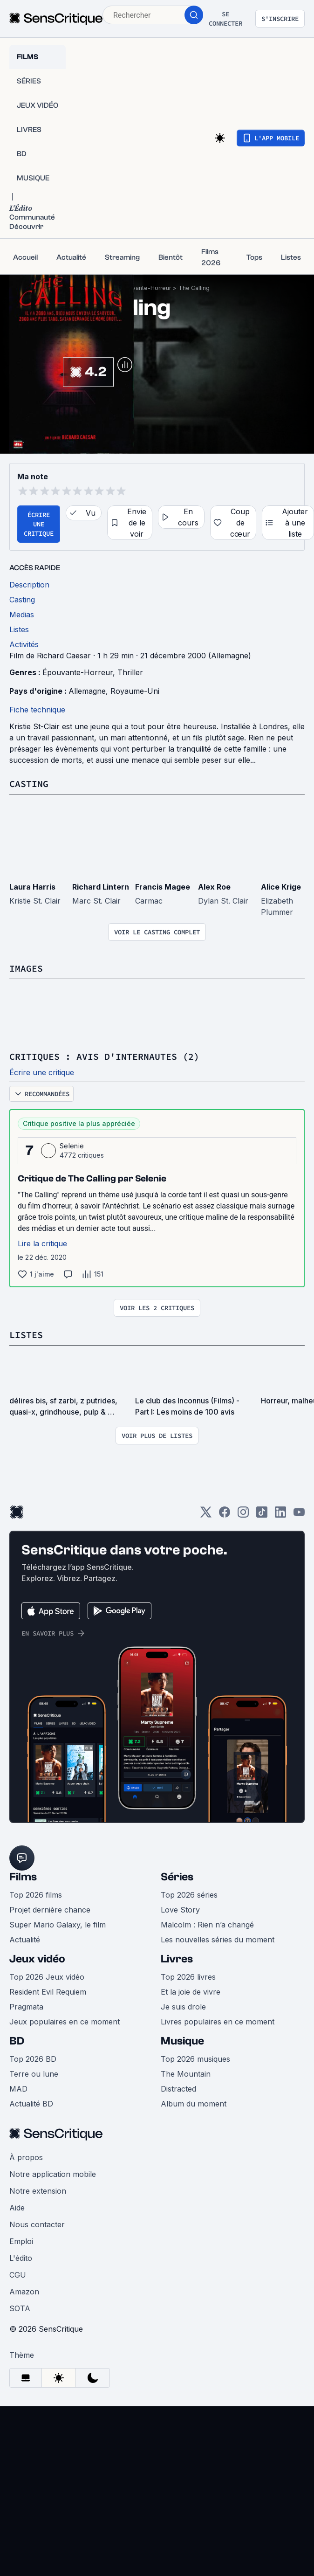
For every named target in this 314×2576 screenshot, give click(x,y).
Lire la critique (42, 1243)
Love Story (180, 1909)
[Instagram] (243, 1515)
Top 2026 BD (32, 2059)
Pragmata (26, 2006)
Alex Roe (214, 886)
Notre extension (37, 2191)
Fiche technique (37, 709)
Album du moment (193, 2103)
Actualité (24, 1939)
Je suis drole (183, 2006)
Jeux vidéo (37, 1959)
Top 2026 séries (189, 1894)
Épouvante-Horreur (144, 287)
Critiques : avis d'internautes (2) (104, 1056)
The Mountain (186, 2074)
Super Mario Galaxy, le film (57, 1924)
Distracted (178, 2088)
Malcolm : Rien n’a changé (207, 1924)
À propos (26, 2157)
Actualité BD (31, 2103)
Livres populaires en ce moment (217, 2021)
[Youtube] (299, 1515)
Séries (177, 1877)
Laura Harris (32, 886)
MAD (18, 2088)
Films (23, 1877)
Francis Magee (162, 886)
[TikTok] (261, 1515)
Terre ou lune (33, 2074)
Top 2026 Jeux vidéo (46, 1977)
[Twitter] (206, 1515)
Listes (26, 1334)
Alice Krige (281, 886)
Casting (28, 783)
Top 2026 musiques (195, 2059)
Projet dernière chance (49, 1909)
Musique (182, 2041)
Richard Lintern (100, 886)
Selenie (72, 1146)
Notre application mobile (52, 2174)
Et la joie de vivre (190, 1991)
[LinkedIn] (280, 1515)
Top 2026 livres (188, 1977)
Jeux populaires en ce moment (64, 2021)
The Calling (194, 287)
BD (16, 2041)
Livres (177, 1959)
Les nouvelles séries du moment (217, 1939)
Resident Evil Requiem (47, 1991)
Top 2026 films (35, 1894)
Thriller (130, 672)
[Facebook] (224, 1515)
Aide (17, 2207)
